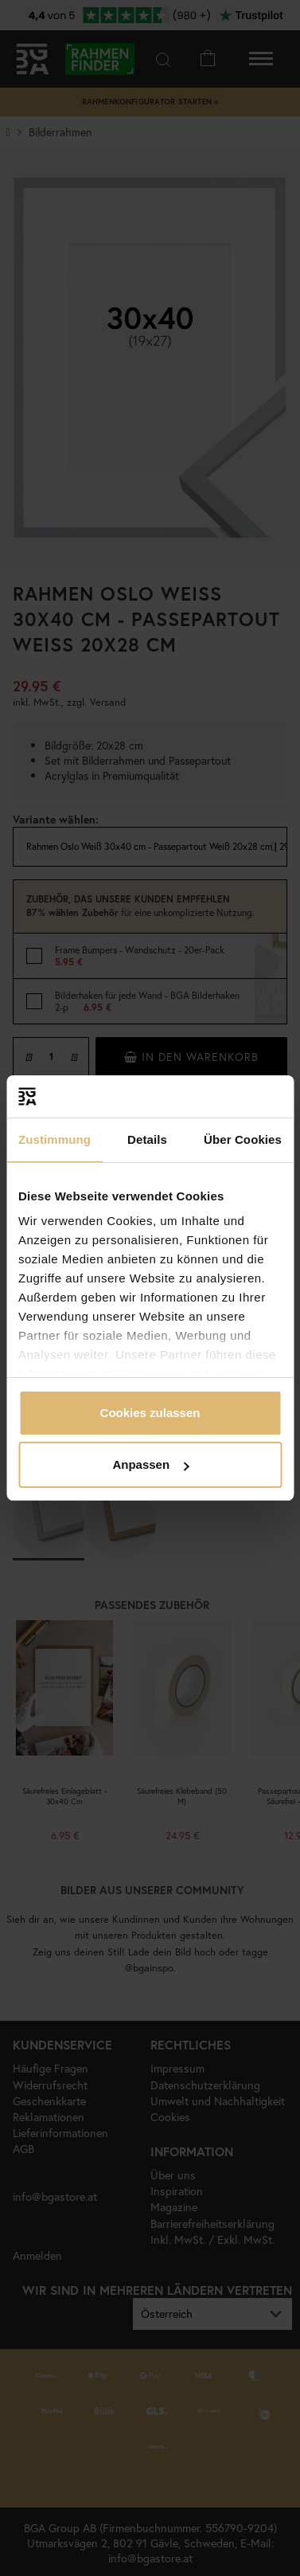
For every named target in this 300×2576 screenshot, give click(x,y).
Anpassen (150, 1464)
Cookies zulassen (150, 1412)
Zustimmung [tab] (54, 1139)
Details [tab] (147, 1139)
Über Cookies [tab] (243, 1139)
